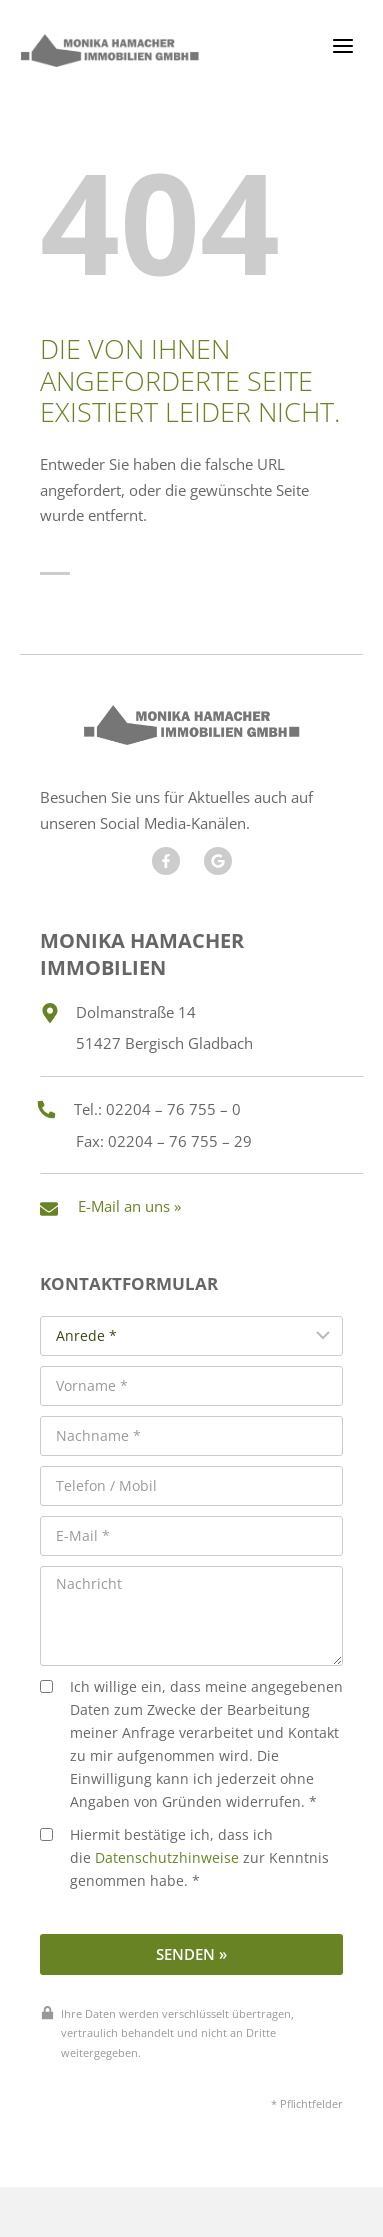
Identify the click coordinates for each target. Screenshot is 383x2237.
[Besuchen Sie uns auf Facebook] (166, 861)
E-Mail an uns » (129, 1206)
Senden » (191, 1954)
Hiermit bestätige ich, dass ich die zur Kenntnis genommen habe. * (184, 1858)
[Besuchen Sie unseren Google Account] (218, 861)
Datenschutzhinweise (167, 1858)
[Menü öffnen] (342, 45)
